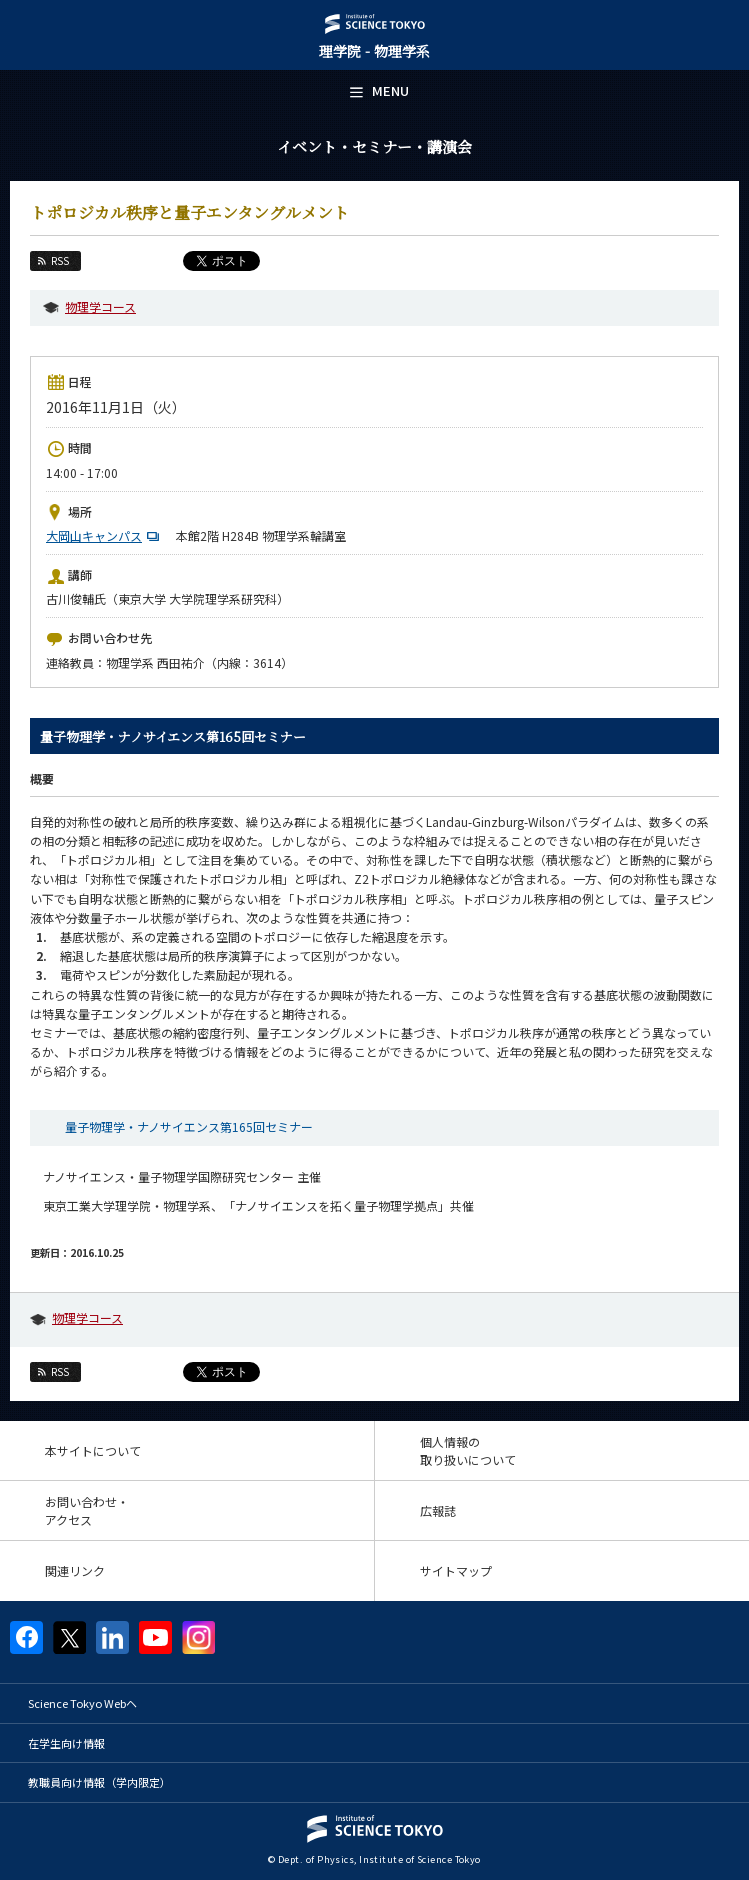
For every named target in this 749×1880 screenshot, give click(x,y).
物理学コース (100, 306)
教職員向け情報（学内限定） (99, 1782)
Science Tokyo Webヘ (82, 1703)
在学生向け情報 (66, 1743)
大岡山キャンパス (105, 535)
